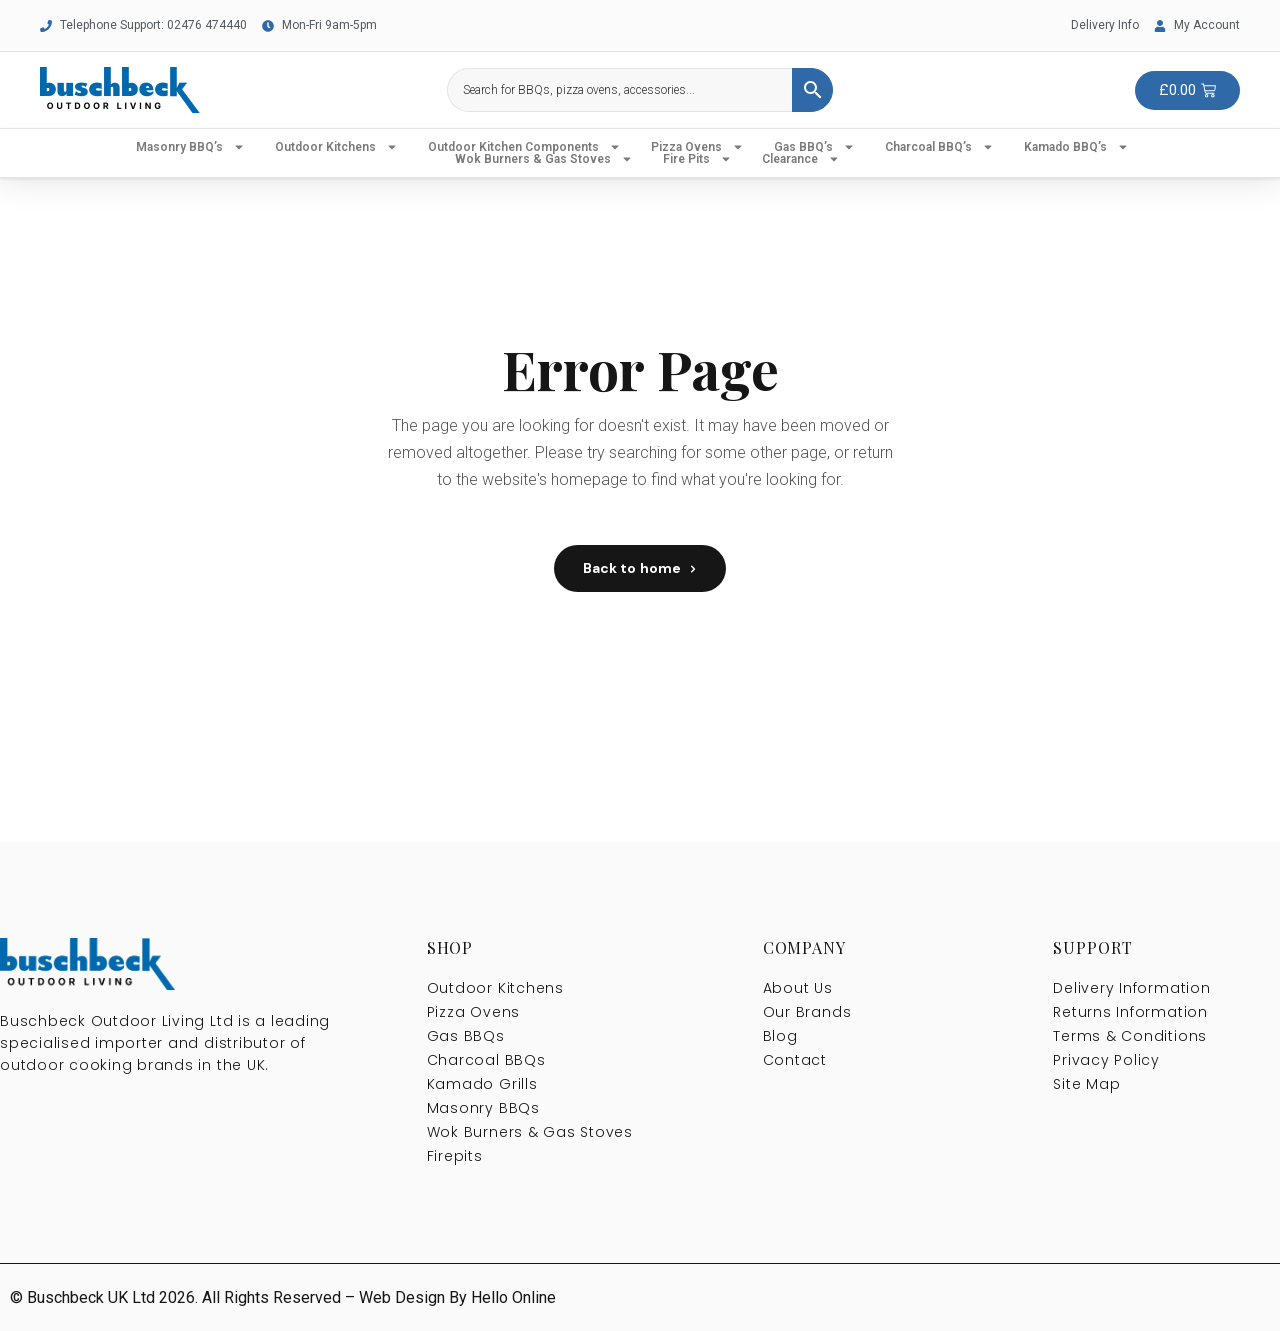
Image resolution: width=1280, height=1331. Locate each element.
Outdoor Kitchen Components (524, 147)
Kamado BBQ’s (1076, 147)
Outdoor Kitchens (336, 147)
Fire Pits (697, 159)
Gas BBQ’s (814, 147)
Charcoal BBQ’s (939, 147)
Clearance (801, 159)
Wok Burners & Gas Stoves (544, 159)
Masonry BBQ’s (190, 147)
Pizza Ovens (697, 147)
